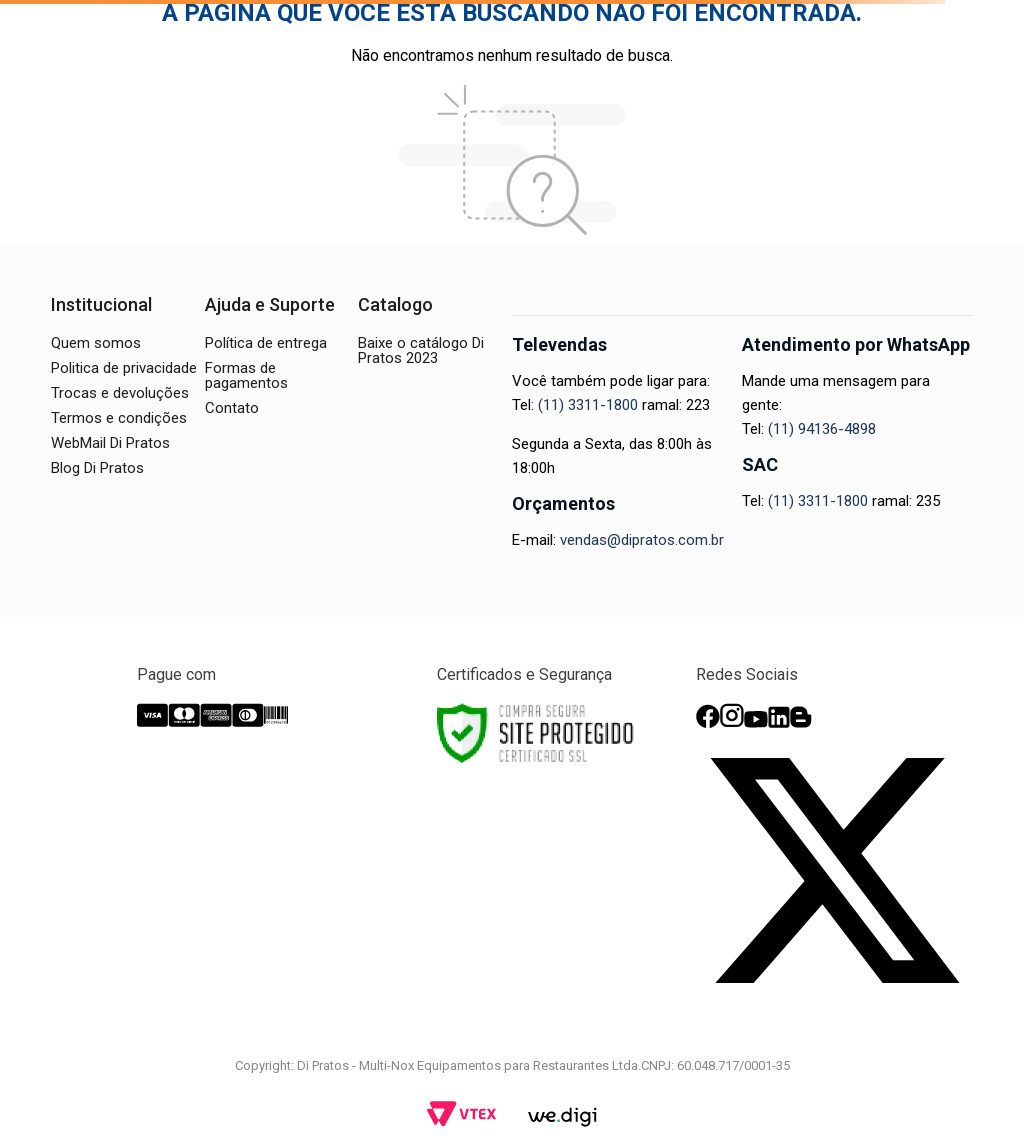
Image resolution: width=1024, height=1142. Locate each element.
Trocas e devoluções (120, 393)
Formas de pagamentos (246, 375)
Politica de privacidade (124, 368)
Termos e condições (119, 418)
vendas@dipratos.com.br (642, 540)
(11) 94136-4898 (822, 429)
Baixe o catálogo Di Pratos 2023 (421, 350)
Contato (232, 408)
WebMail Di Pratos (110, 443)
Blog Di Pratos (97, 468)
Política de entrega (266, 343)
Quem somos (96, 343)
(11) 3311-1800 (588, 405)
